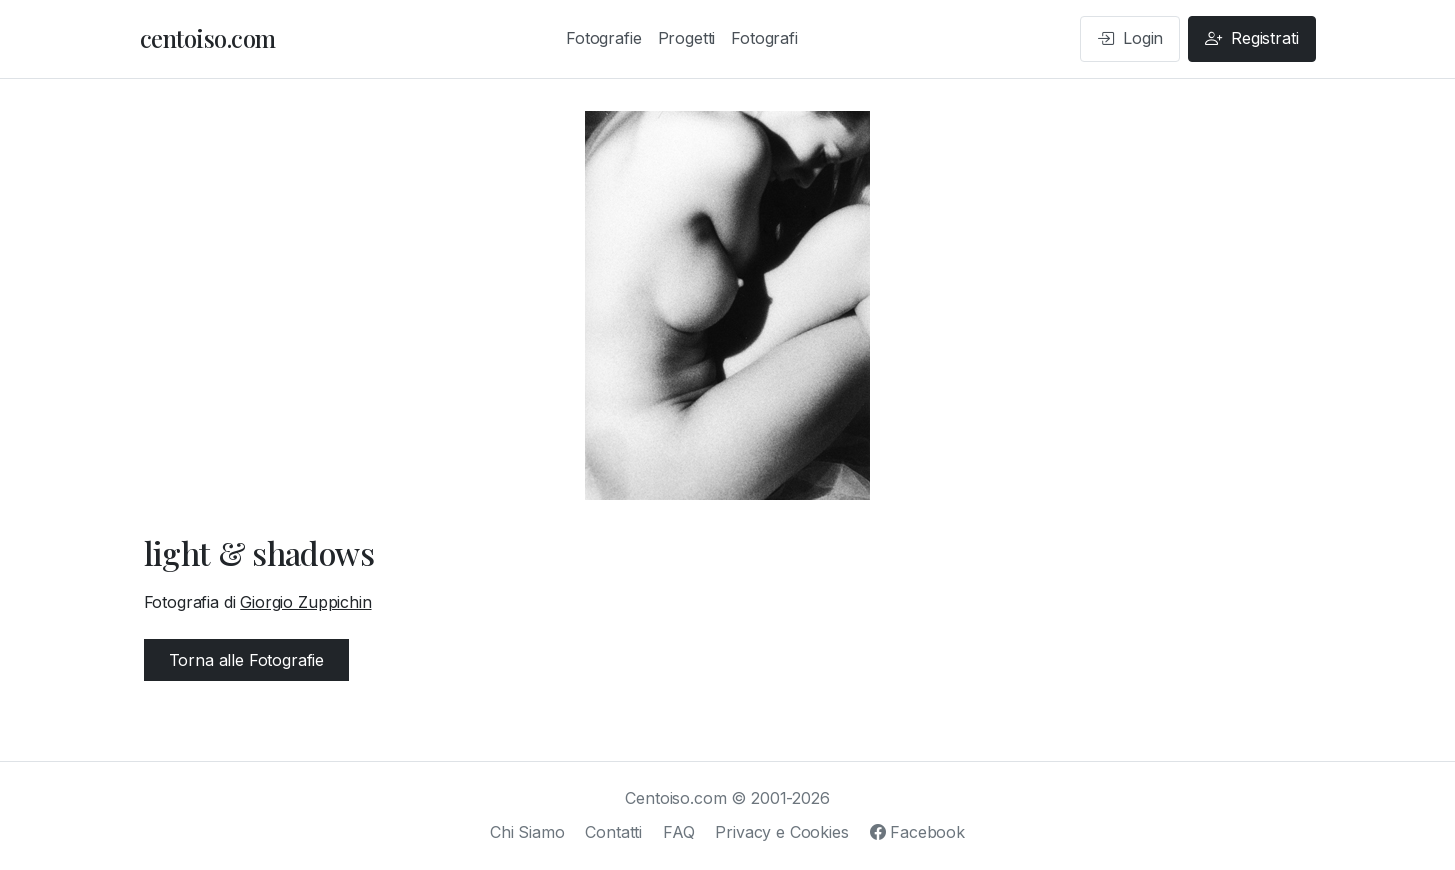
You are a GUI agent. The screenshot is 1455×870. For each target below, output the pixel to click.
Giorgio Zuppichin (305, 602)
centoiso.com (208, 38)
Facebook (917, 832)
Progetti (687, 38)
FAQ (679, 832)
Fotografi (764, 38)
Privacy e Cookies (781, 832)
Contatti (613, 832)
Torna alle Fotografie (247, 660)
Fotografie (603, 38)
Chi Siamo (527, 832)
